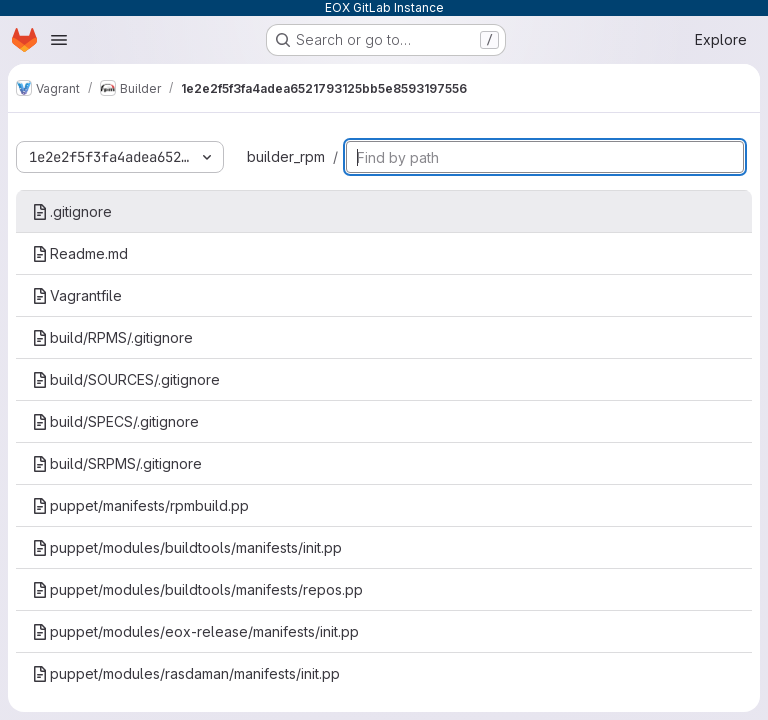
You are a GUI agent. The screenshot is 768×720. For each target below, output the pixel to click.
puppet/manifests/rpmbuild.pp (140, 505)
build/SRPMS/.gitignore (117, 463)
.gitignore (72, 211)
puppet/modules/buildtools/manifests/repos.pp (197, 589)
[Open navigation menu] (59, 40)
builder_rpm (286, 156)
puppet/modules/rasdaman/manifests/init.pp (186, 673)
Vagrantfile (77, 295)
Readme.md (80, 253)
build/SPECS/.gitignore (115, 421)
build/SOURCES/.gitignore (126, 379)
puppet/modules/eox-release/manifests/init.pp (195, 631)
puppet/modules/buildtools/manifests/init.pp (187, 547)
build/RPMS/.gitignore (112, 337)
